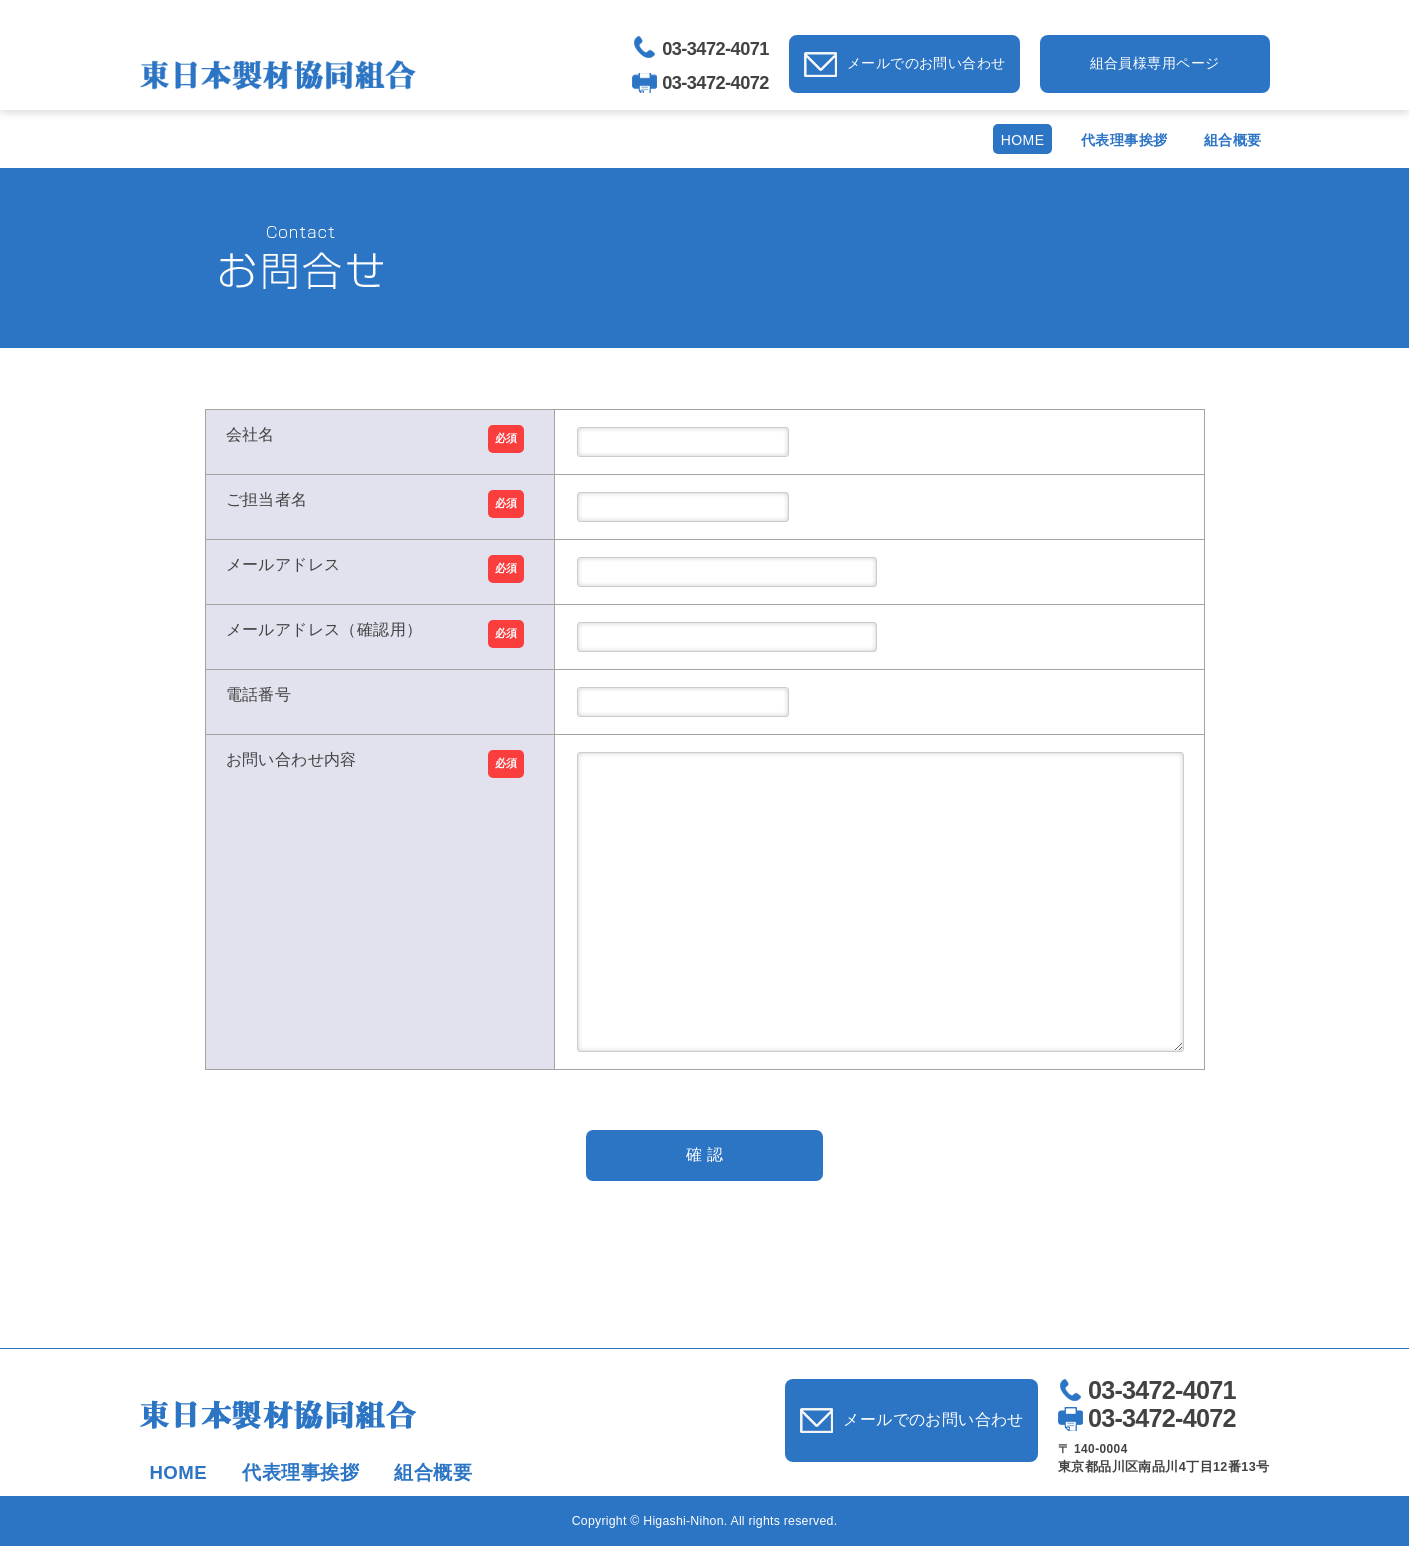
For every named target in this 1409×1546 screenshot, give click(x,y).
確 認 (704, 1154)
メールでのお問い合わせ (926, 63)
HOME (1023, 140)
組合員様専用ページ (1155, 63)
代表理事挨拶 (1124, 140)
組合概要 (1233, 140)
